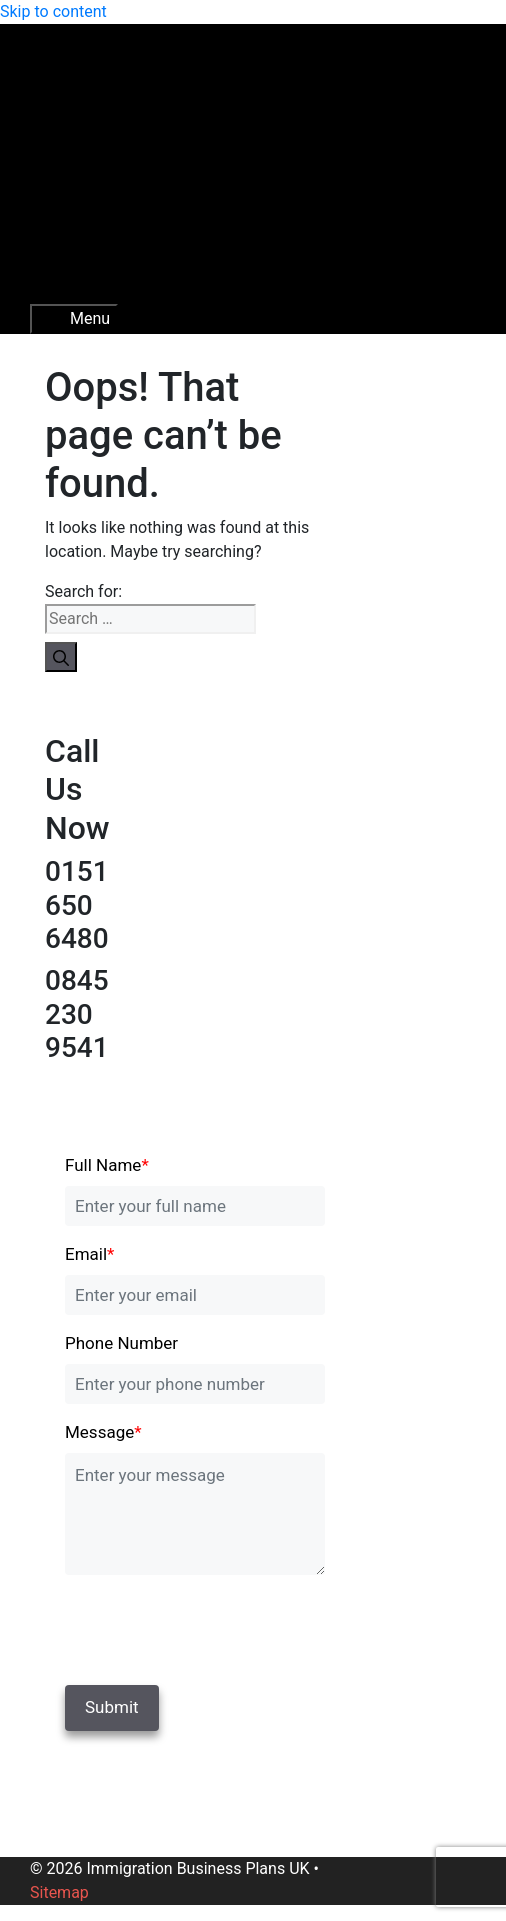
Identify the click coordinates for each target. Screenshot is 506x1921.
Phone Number (121, 1343)
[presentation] (202, 1626)
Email (89, 1254)
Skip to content (53, 11)
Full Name (107, 1165)
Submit (112, 1707)
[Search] (61, 657)
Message (103, 1432)
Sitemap (59, 1892)
